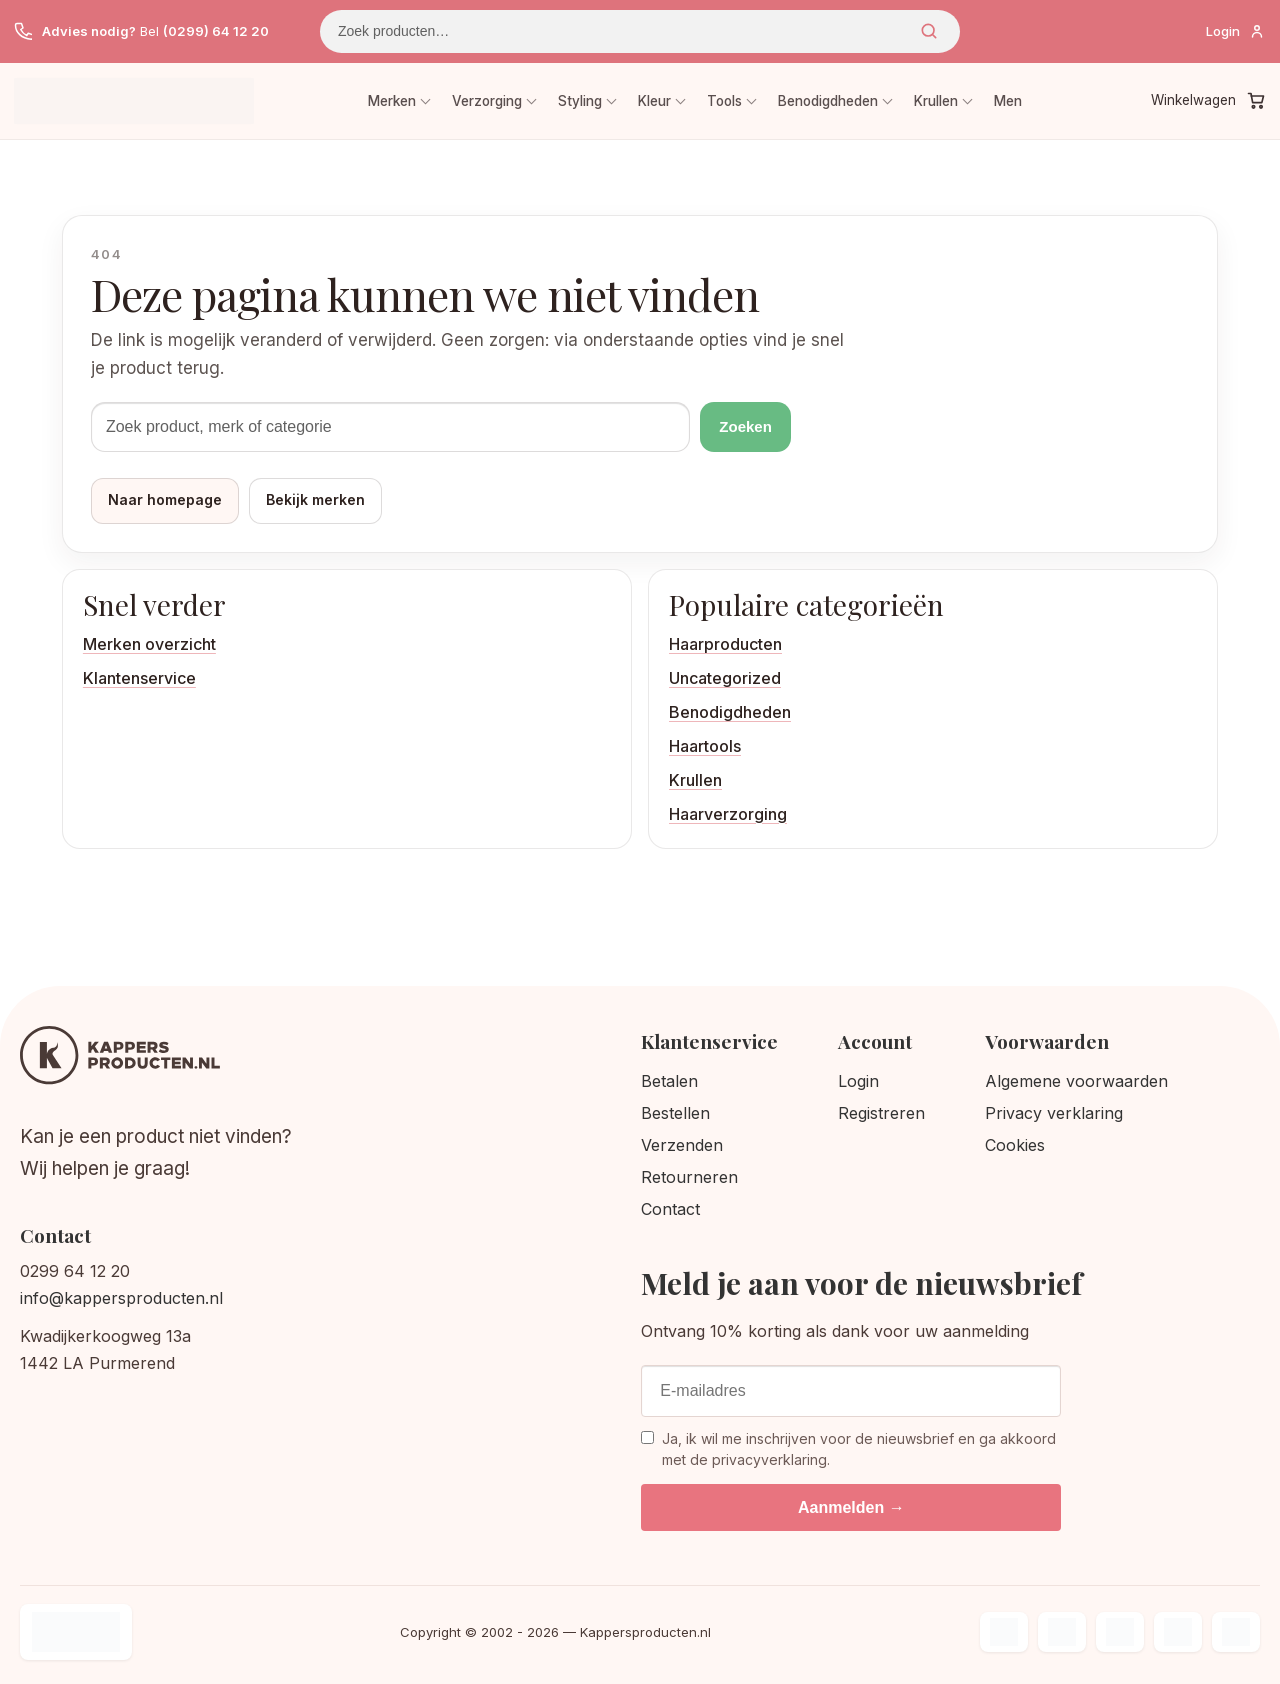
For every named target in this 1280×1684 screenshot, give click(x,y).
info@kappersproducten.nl (121, 1298)
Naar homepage (165, 499)
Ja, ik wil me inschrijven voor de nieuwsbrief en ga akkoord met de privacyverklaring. (848, 1448)
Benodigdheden (828, 101)
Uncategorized (725, 678)
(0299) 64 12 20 (216, 31)
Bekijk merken (315, 499)
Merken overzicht (149, 644)
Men (1008, 101)
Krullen (936, 101)
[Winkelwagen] (1208, 101)
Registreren (881, 1113)
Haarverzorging (728, 814)
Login (858, 1081)
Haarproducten (725, 644)
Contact (670, 1209)
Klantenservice (139, 678)
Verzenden (682, 1145)
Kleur (654, 101)
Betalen (669, 1081)
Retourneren (689, 1177)
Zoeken (929, 31)
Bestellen (675, 1113)
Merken (392, 101)
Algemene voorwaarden (1076, 1081)
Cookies (1015, 1145)
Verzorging (487, 101)
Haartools (705, 746)
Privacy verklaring (1054, 1113)
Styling (580, 101)
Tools (724, 101)
